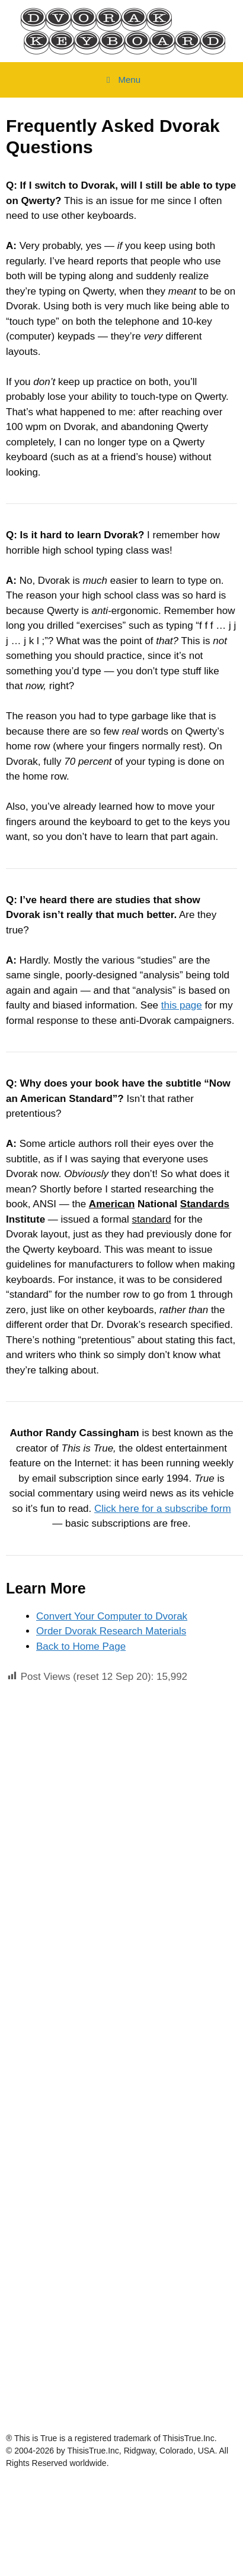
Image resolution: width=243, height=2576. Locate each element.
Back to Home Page (81, 1646)
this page (181, 1005)
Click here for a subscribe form (162, 1508)
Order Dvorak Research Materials (111, 1631)
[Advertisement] (111, 1813)
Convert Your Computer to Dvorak (111, 1616)
